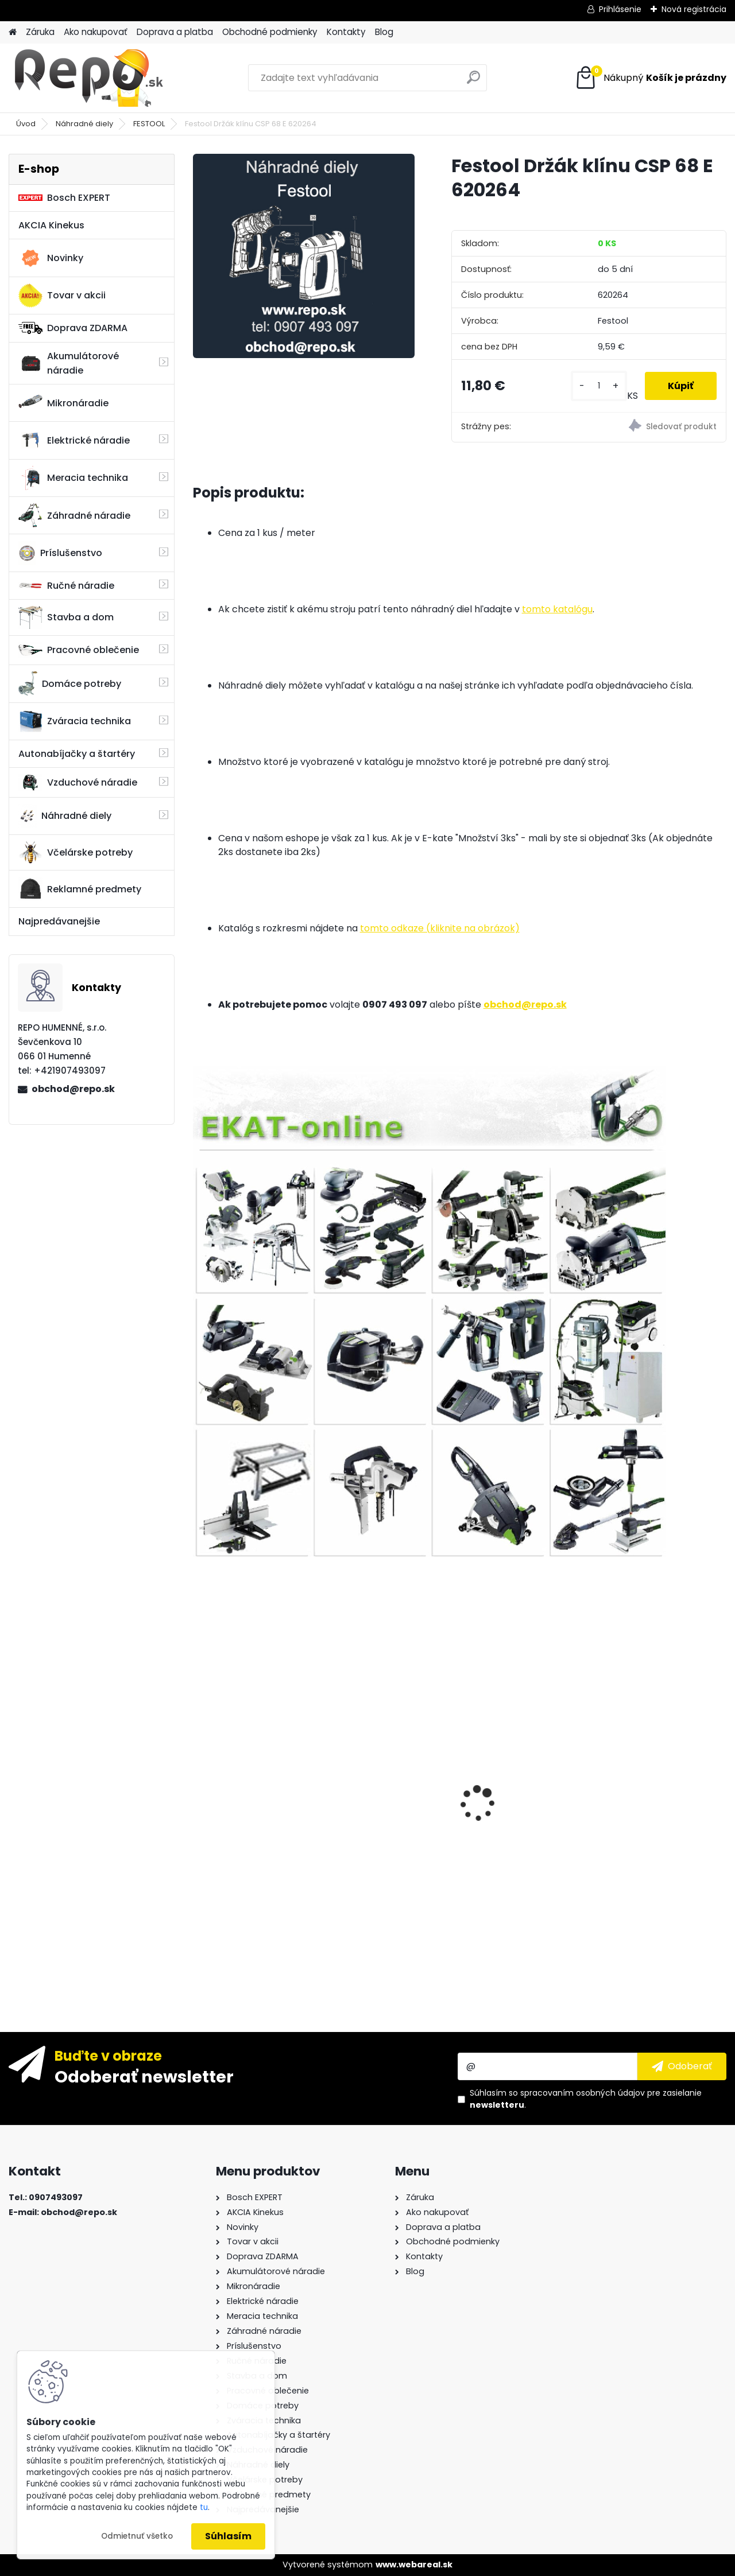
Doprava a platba (175, 32)
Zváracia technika (74, 721)
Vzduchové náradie (77, 782)
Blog (384, 32)
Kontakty (346, 32)
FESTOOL (149, 123)
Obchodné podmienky (270, 32)
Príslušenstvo (60, 553)
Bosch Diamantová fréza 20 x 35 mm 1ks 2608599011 (517, 1860)
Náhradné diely (84, 123)
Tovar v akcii (62, 295)
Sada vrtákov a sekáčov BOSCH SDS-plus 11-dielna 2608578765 (256, 1757)
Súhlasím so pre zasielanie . (586, 2099)
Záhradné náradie (74, 515)
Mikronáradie (63, 403)
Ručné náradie (66, 585)
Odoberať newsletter (144, 2076)
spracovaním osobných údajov (582, 2093)
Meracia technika (73, 478)
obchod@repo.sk (73, 1088)
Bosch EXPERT (64, 197)
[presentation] (198, 1783)
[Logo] (88, 78)
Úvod (26, 123)
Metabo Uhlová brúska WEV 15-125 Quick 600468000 (387, 1707)
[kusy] (599, 386)
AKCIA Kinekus (51, 225)
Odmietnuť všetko (137, 2536)
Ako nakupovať (95, 32)
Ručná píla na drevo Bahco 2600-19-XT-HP (656, 1760)
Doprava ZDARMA (72, 328)
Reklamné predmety (79, 889)
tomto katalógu (557, 609)
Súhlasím (228, 2536)
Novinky (50, 258)
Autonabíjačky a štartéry (76, 753)
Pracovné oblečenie (78, 650)
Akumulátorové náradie (68, 363)
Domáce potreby (69, 683)
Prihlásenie (620, 9)
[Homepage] (13, 32)
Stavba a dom (66, 617)
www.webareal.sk (414, 2564)
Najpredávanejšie (59, 921)
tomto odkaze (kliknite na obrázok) (440, 928)
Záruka (40, 32)
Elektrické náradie (74, 440)
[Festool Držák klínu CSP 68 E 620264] (304, 256)
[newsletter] (682, 2066)
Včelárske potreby (75, 852)
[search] (473, 82)
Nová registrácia (694, 9)
